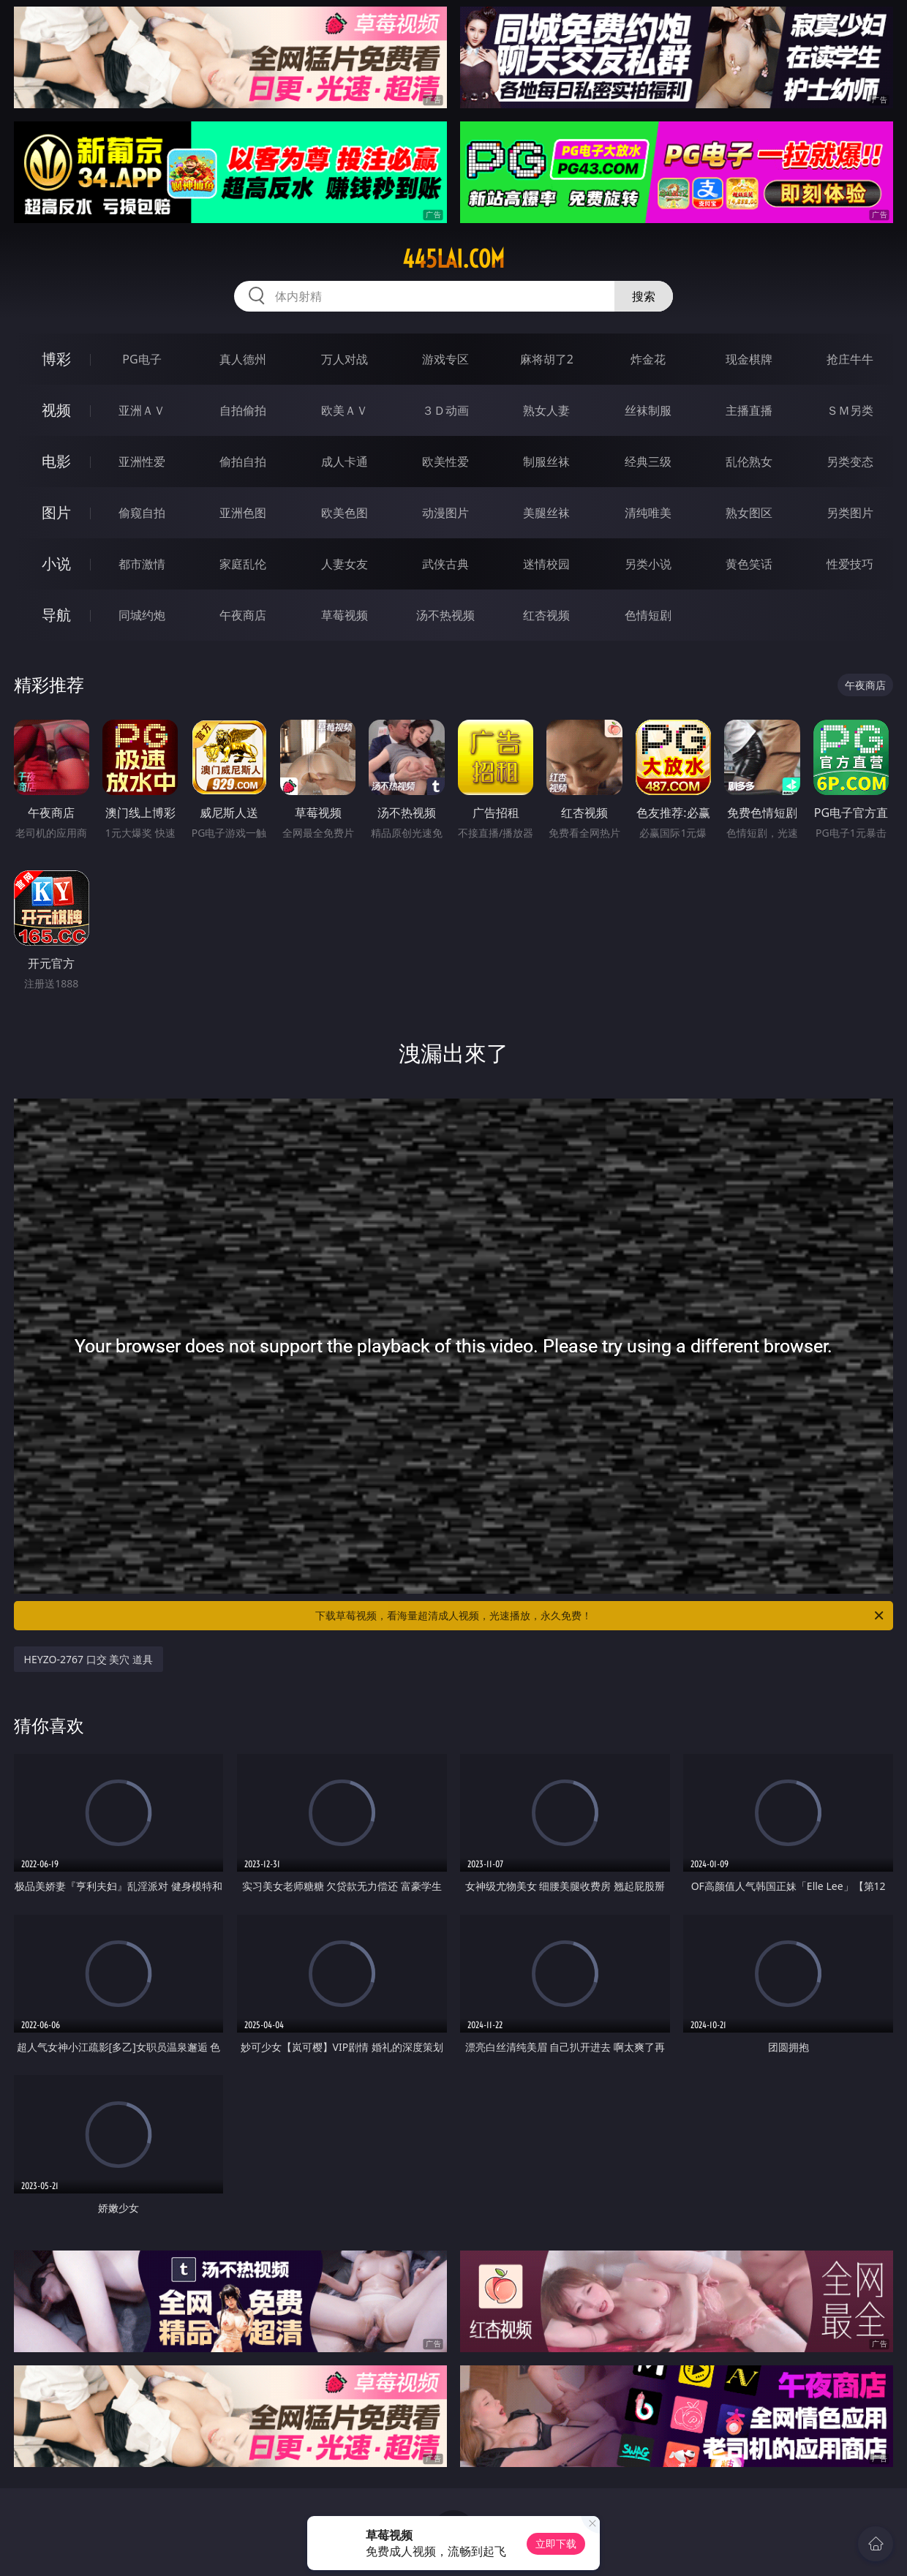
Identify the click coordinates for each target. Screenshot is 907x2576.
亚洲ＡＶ (141, 410)
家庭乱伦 (242, 564)
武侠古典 (445, 564)
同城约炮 (141, 615)
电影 (56, 461)
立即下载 (555, 2543)
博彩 (56, 359)
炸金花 (648, 359)
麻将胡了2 (546, 359)
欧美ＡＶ (344, 410)
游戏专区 (445, 359)
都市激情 (141, 564)
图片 (56, 512)
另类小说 (648, 564)
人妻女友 (344, 564)
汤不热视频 (445, 615)
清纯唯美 (648, 513)
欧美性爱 (445, 461)
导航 (56, 615)
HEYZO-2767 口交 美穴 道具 (88, 1659)
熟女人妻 (546, 410)
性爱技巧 (850, 564)
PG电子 (141, 359)
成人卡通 (344, 461)
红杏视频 (546, 615)
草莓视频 (344, 615)
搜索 (643, 296)
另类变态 (850, 461)
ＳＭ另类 (850, 410)
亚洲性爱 (141, 461)
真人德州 (242, 359)
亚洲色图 (242, 513)
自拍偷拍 (242, 410)
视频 (56, 410)
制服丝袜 (546, 461)
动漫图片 (445, 513)
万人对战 (344, 359)
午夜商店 (242, 615)
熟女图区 (749, 513)
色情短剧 (648, 615)
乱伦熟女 (749, 461)
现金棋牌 (749, 359)
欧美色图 (344, 513)
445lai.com (453, 259)
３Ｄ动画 (445, 410)
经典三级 (648, 461)
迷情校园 (546, 564)
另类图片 (850, 513)
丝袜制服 (648, 410)
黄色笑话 (749, 564)
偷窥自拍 (141, 513)
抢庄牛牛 (850, 359)
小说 (56, 563)
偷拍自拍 (242, 461)
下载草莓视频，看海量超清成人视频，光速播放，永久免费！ (600, 1615)
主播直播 (749, 410)
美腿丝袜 (546, 513)
